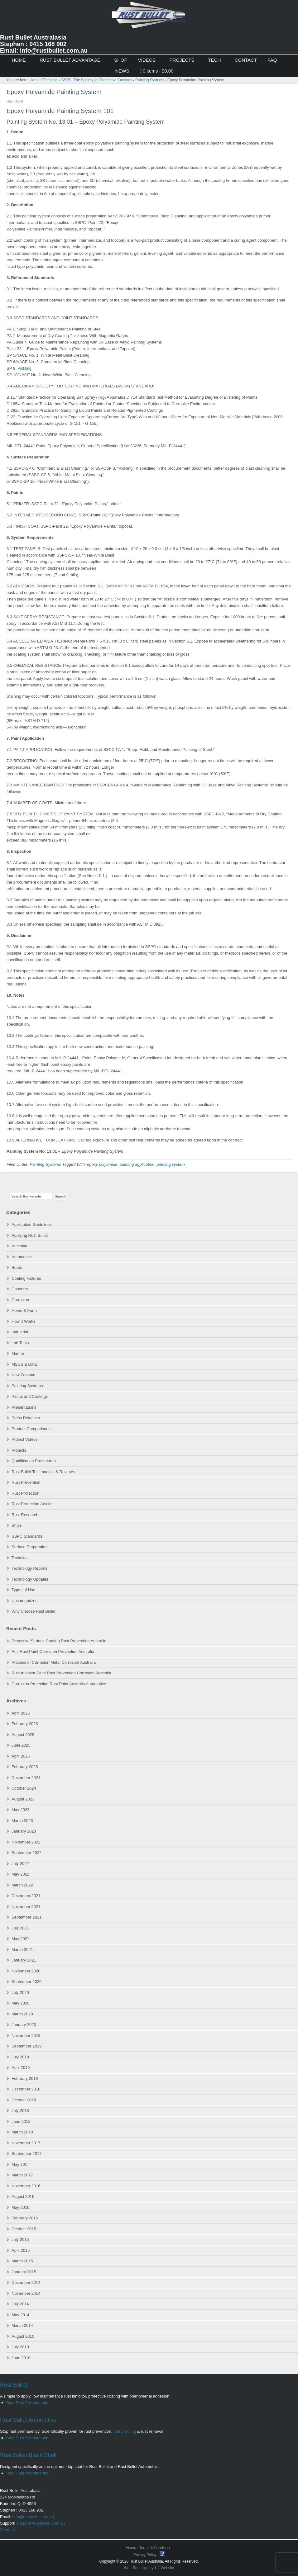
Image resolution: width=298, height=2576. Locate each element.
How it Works (23, 1321)
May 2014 (20, 2315)
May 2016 (20, 2207)
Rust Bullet (13, 2385)
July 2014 (20, 2304)
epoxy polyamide (102, 1164)
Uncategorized (25, 1600)
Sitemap (7, 2529)
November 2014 (26, 2293)
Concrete (20, 1289)
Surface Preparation (30, 1546)
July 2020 (20, 1992)
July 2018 (20, 2110)
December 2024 (26, 1777)
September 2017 (26, 2153)
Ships (17, 1525)
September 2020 (26, 1981)
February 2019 (25, 2078)
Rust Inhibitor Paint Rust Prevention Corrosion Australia (61, 1673)
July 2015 (20, 2239)
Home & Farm (24, 1310)
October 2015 (24, 2229)
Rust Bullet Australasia (149, 17)
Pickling (24, 368)
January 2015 (24, 2272)
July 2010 (20, 2347)
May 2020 (20, 2003)
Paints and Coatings (30, 1396)
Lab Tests (20, 1342)
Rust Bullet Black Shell (28, 2455)
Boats (17, 1267)
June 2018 (21, 2121)
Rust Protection (25, 1493)
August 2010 (23, 2336)
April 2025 (21, 1756)
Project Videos (25, 1439)
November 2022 (26, 1842)
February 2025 (25, 1766)
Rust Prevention (26, 1482)
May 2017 (20, 2164)
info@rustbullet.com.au (33, 2516)
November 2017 (26, 2143)
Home (131, 2547)
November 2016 (26, 2186)
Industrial (20, 1332)
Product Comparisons (31, 1428)
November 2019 (26, 2035)
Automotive (22, 1257)
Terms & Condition (154, 2547)
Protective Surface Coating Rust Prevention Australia (59, 1641)
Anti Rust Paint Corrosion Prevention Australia (53, 1651)
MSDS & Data (24, 1364)
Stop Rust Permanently (27, 2402)
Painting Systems (45, 1164)
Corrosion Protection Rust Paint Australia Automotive (59, 1684)
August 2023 (23, 1799)
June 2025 (21, 1745)
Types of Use (23, 1589)
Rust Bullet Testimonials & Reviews (43, 1471)
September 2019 (26, 2046)
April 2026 (21, 1713)
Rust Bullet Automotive (28, 2420)
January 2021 (24, 1960)
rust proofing (124, 2431)
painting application (137, 1164)
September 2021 (26, 1917)
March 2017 (22, 2175)
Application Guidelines (32, 1224)
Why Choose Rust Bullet (33, 1611)
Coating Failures (26, 1278)
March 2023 (22, 1820)
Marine (18, 1353)
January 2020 (24, 2024)
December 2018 (26, 2089)
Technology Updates (30, 1579)
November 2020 (26, 1971)
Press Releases (26, 1418)
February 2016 (25, 2218)
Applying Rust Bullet (30, 1235)
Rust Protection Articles (32, 1503)
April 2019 (21, 2067)
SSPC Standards (27, 1536)
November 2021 (26, 1906)
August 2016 (23, 2196)
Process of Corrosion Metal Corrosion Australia (54, 1662)
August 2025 (23, 1734)
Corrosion (20, 1299)
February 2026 (25, 1723)
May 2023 (20, 1809)
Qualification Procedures (34, 1461)
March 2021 (22, 1949)
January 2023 (24, 1831)
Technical (20, 1557)
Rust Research (25, 1514)
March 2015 (22, 2261)
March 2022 (22, 1885)
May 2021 (20, 1938)
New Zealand (24, 1375)
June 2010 (21, 2357)
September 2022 (26, 1852)
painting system (170, 1164)
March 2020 (22, 2014)
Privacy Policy (145, 2555)
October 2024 (24, 1788)
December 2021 (26, 1895)
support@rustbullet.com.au (41, 2523)
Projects (19, 1450)
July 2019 (20, 2057)
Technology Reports (29, 1568)
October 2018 (24, 2100)
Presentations (24, 1407)
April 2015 (21, 2250)
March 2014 (22, 2325)
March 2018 (22, 2132)
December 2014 (26, 2282)
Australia (19, 1246)
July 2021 (20, 1928)
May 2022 (20, 1874)
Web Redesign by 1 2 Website (149, 2568)
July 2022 (20, 1863)
